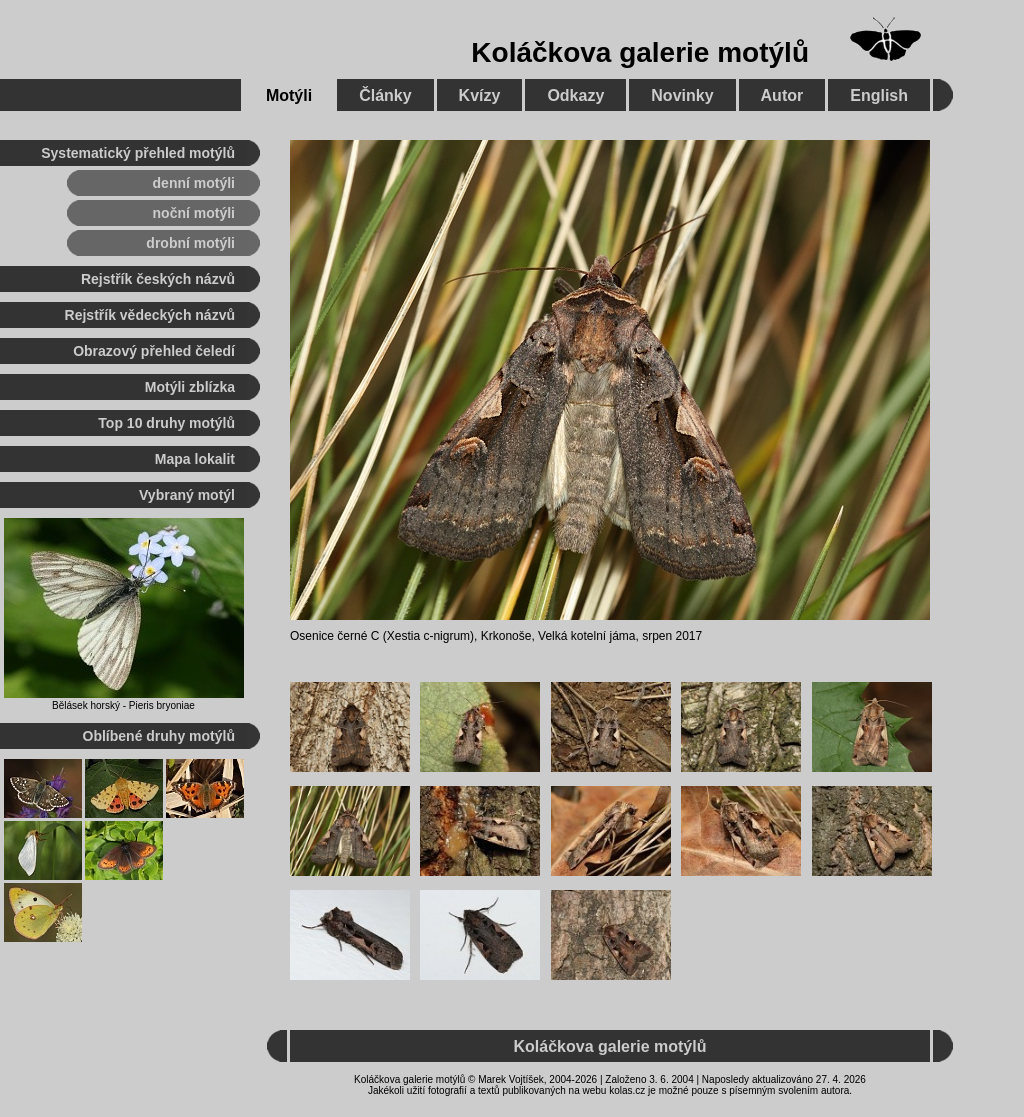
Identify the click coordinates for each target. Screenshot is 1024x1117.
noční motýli (194, 213)
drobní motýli (190, 243)
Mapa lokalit (195, 459)
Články (385, 95)
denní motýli (194, 183)
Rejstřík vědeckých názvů (150, 315)
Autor (782, 95)
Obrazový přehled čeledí (154, 351)
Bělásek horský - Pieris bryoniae (123, 705)
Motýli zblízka (190, 387)
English (879, 95)
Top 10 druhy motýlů (166, 423)
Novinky (682, 95)
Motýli (289, 95)
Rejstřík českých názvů (158, 279)
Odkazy (575, 95)
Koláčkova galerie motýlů (640, 52)
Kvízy (480, 95)
